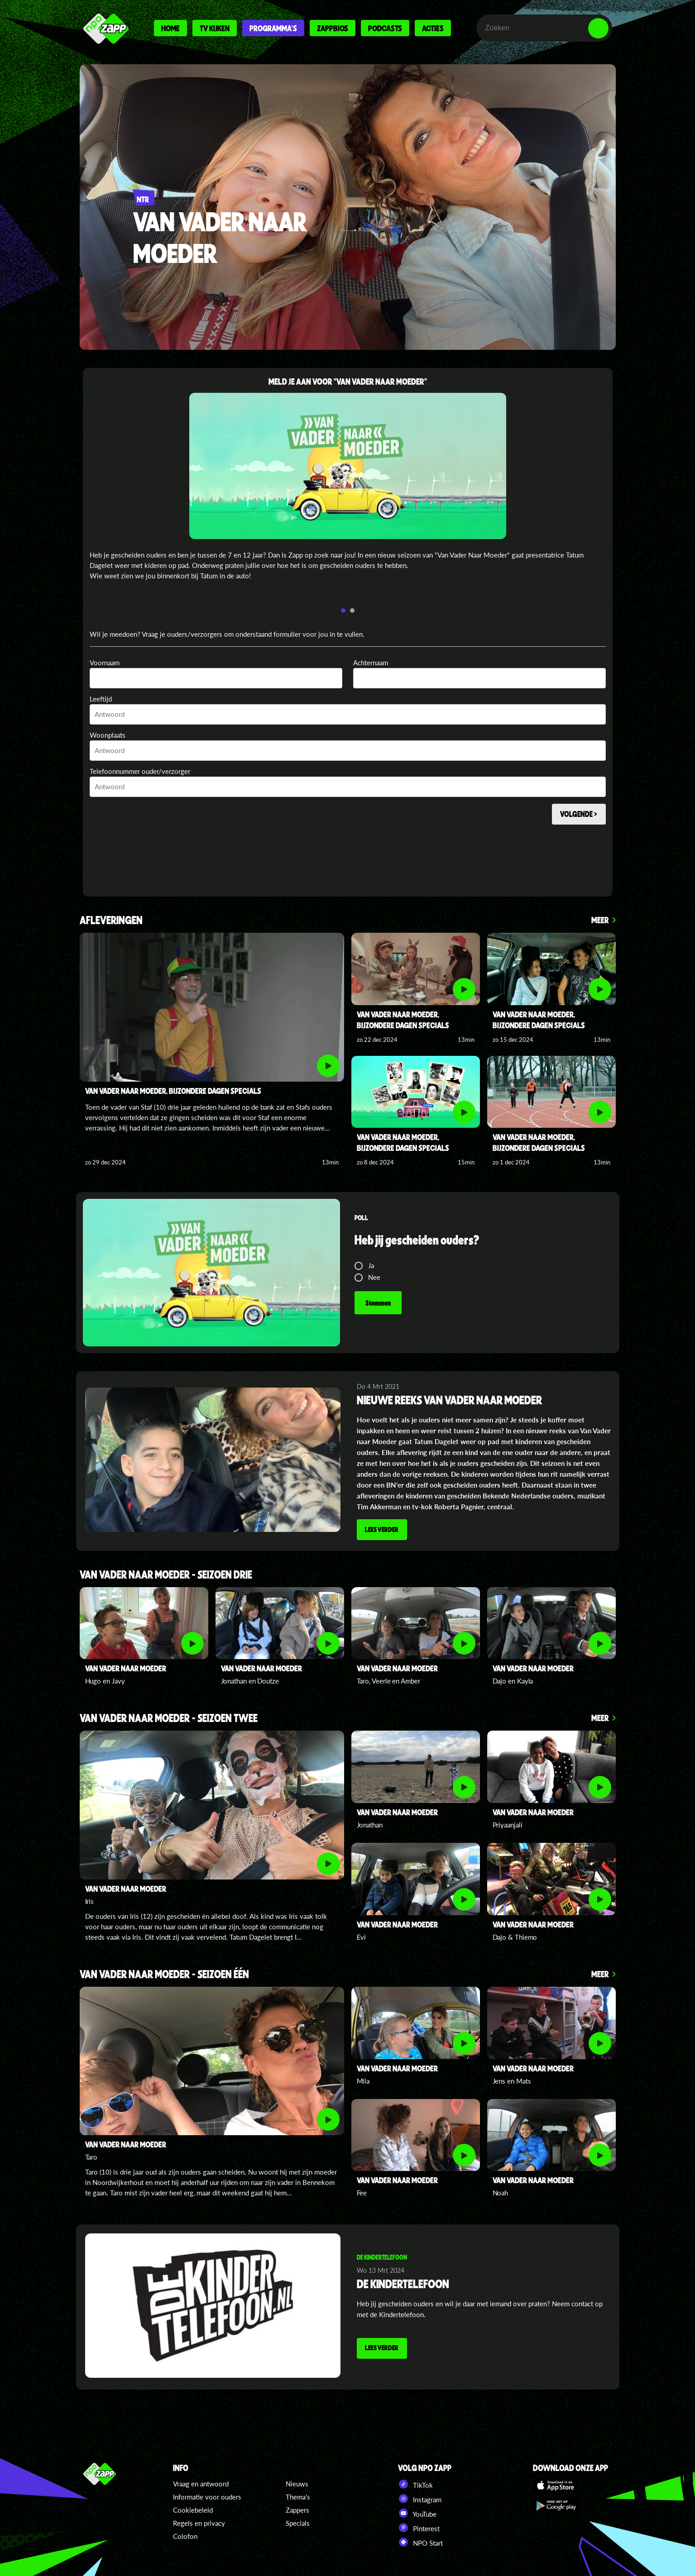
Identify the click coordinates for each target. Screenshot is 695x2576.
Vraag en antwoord (201, 2483)
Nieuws (297, 2483)
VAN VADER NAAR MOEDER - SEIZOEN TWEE (169, 1718)
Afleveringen (111, 921)
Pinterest (419, 2526)
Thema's (298, 2496)
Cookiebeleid (193, 2509)
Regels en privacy (199, 2522)
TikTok (415, 2483)
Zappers (297, 2509)
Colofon (185, 2535)
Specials (298, 2522)
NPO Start (420, 2541)
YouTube (417, 2512)
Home (170, 28)
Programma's (273, 28)
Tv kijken (215, 28)
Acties (433, 28)
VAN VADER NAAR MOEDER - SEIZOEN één (164, 1973)
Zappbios (332, 28)
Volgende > (577, 815)
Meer (600, 920)
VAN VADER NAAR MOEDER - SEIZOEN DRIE (166, 1574)
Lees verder (383, 1530)
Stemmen (378, 1302)
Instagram (419, 2497)
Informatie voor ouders (207, 2496)
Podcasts (385, 28)
